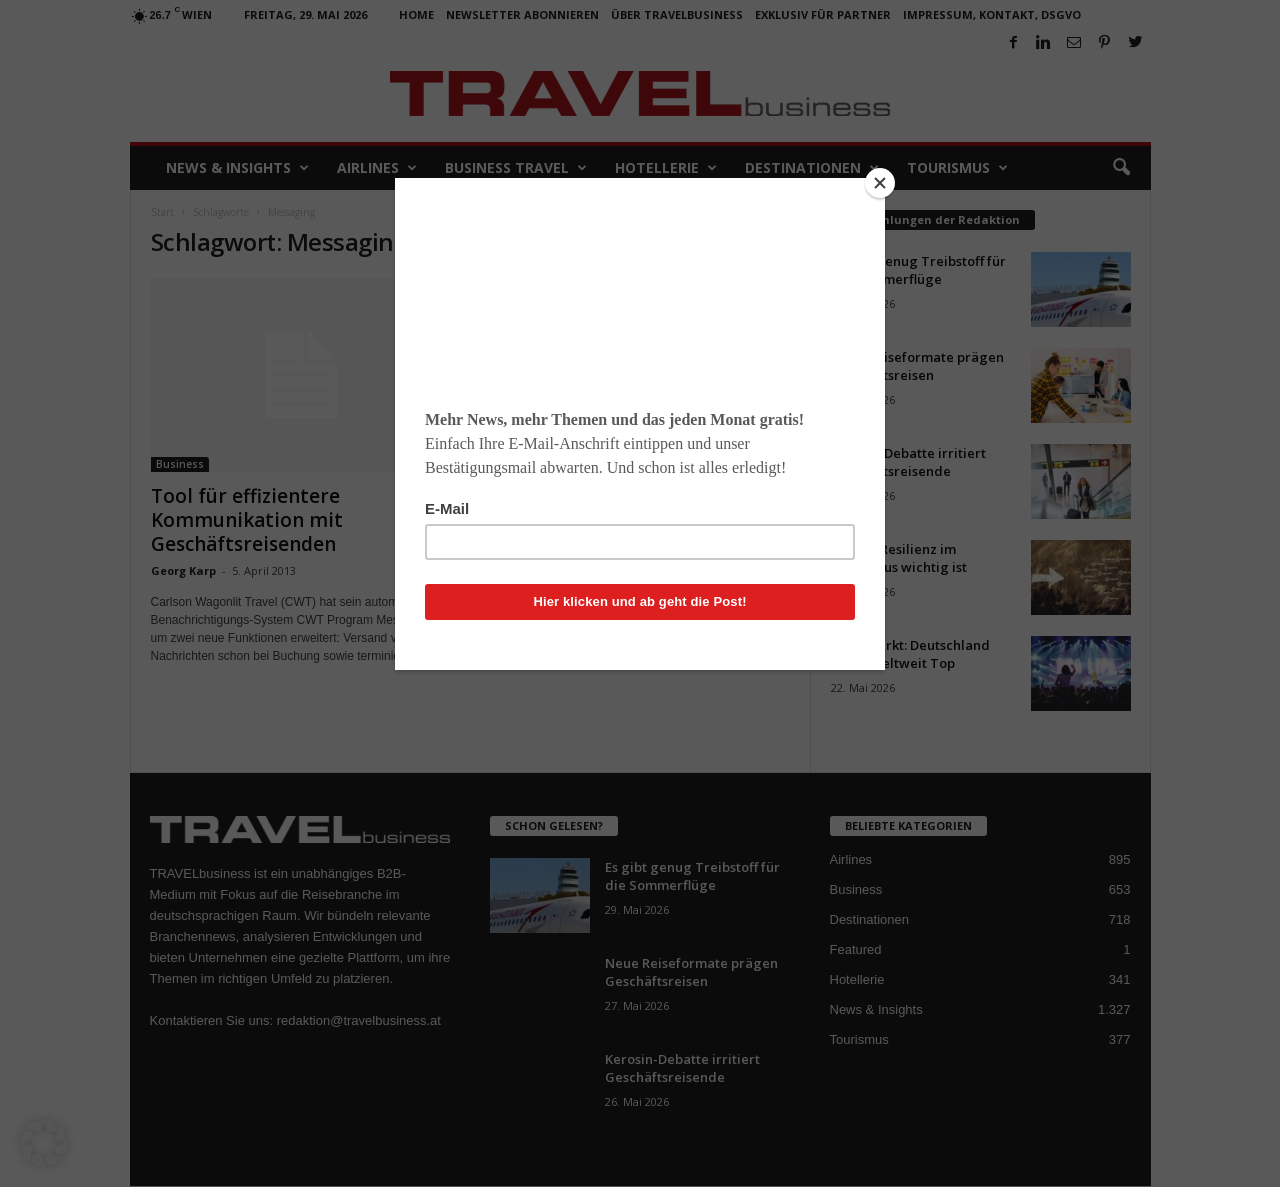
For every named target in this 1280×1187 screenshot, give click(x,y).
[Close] (880, 183)
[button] (44, 1143)
